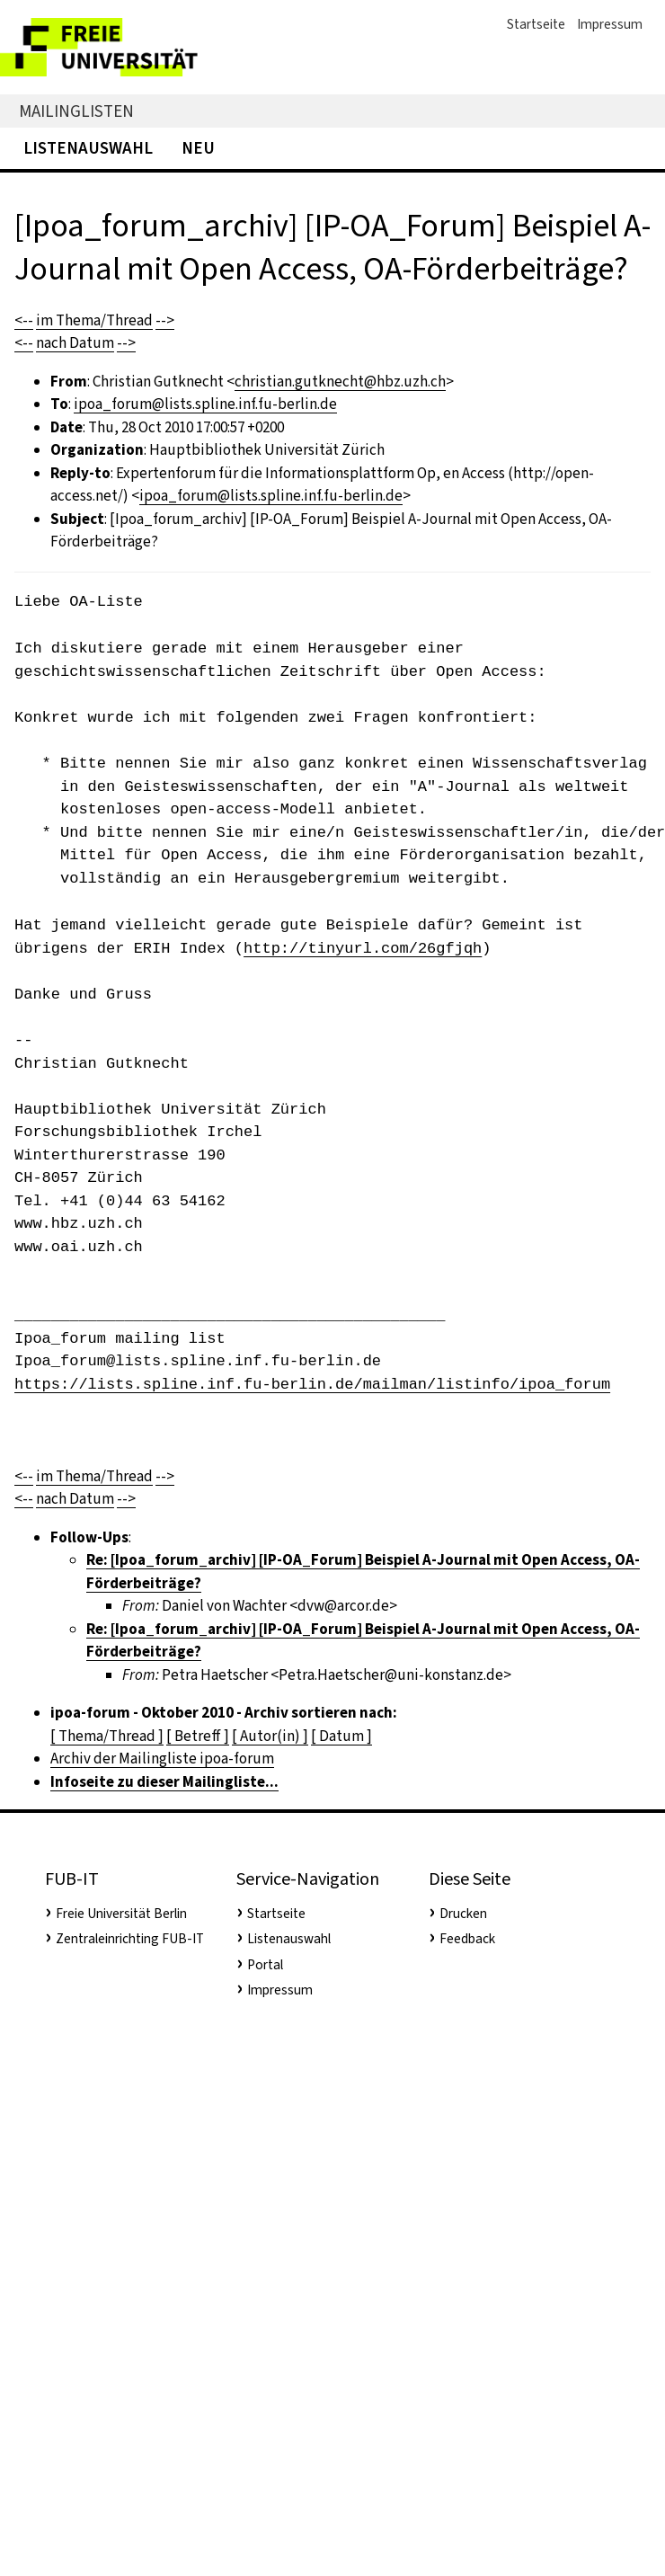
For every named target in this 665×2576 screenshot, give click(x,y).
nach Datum (75, 343)
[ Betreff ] (197, 1736)
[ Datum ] (341, 1736)
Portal (265, 1965)
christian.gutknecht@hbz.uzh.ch (340, 381)
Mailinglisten (76, 111)
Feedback (467, 1939)
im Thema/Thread (94, 320)
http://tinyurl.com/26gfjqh (363, 947)
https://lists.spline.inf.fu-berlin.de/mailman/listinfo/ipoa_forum (312, 1384)
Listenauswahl (88, 148)
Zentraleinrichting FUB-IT (130, 1939)
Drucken (463, 1914)
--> (164, 320)
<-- (23, 320)
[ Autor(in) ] (270, 1736)
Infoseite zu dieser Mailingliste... (164, 1782)
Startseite (536, 24)
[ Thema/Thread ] (107, 1736)
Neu (198, 148)
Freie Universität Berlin (121, 1914)
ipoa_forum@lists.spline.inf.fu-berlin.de (205, 404)
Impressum (610, 24)
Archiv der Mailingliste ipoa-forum (162, 1758)
